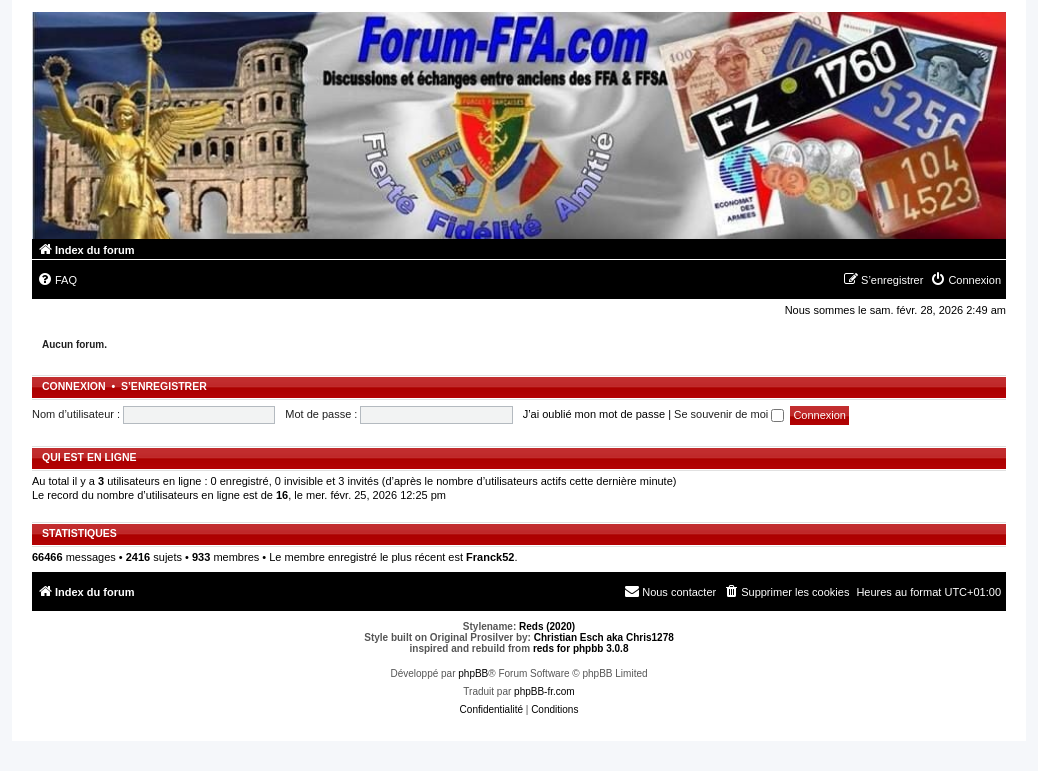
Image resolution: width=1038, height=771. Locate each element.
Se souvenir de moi (729, 414)
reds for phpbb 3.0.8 (581, 648)
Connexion (74, 386)
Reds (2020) (547, 626)
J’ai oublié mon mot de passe (594, 414)
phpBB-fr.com (544, 691)
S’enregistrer (164, 386)
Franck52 (490, 557)
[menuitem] (57, 280)
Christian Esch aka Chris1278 (604, 637)
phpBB (473, 673)
